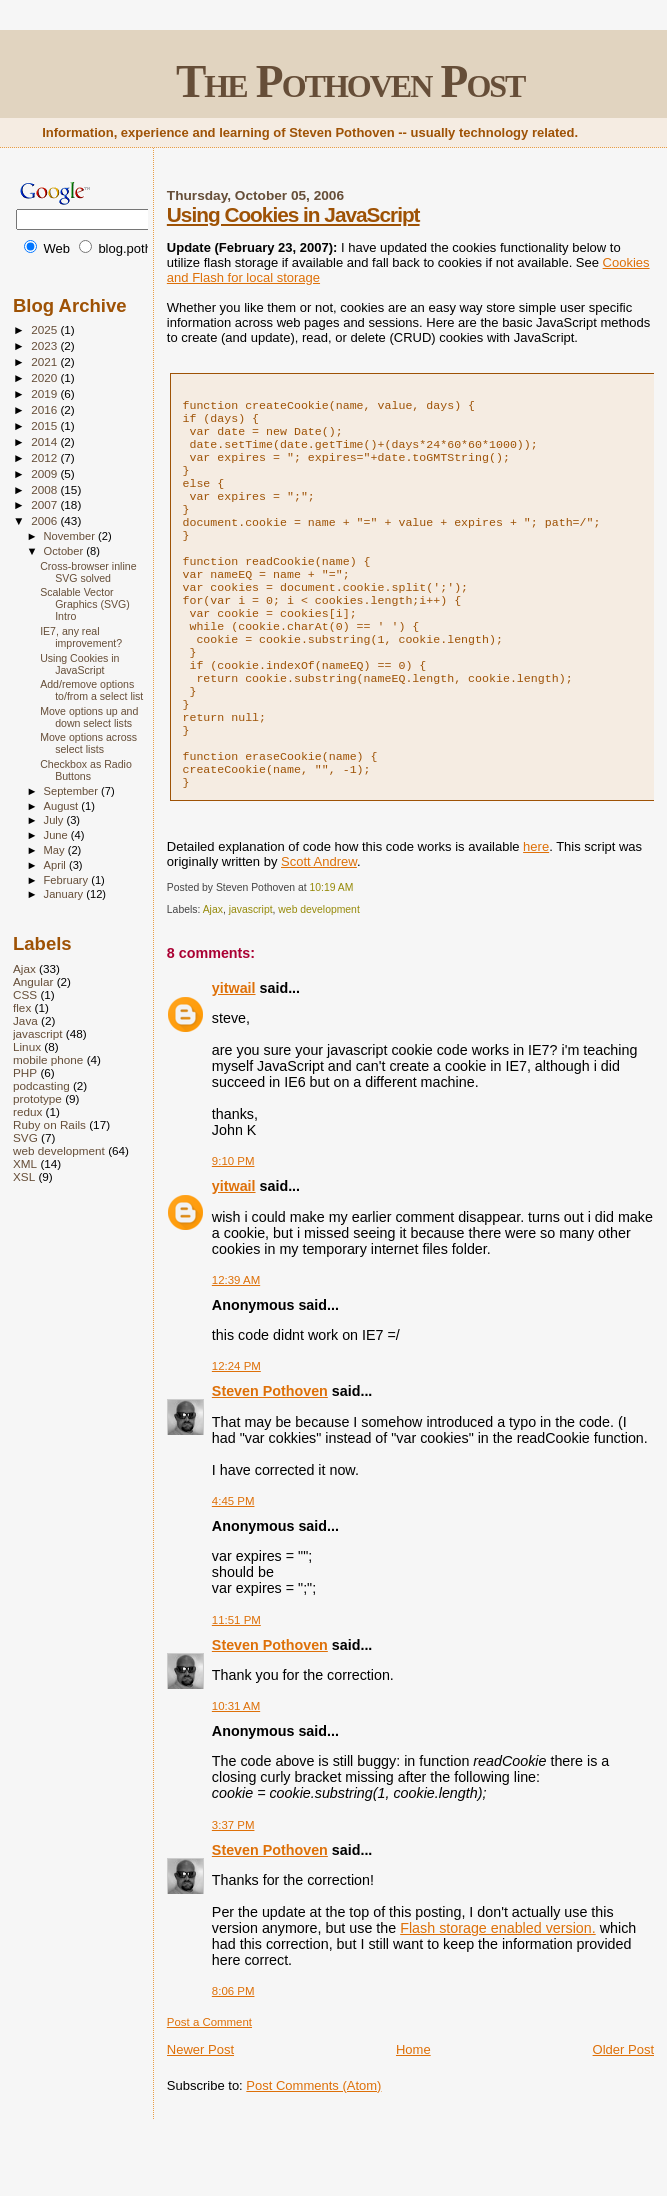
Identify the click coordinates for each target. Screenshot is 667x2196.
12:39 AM (236, 1342)
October (65, 551)
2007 (45, 504)
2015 (45, 425)
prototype (37, 1098)
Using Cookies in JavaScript (293, 214)
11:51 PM (236, 1682)
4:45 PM (233, 1563)
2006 (45, 520)
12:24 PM (236, 1428)
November (71, 536)
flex (22, 1007)
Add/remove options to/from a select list (91, 690)
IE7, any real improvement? (81, 637)
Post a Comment (209, 2084)
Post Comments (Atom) (313, 2147)
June (57, 835)
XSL (24, 1176)
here (536, 908)
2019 (45, 393)
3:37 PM (233, 1887)
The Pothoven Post (350, 81)
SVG (25, 1137)
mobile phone (48, 1059)
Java (25, 1020)
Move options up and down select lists (89, 717)
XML (25, 1163)
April (56, 865)
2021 (45, 361)
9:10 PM (233, 1223)
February (68, 880)
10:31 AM (236, 1768)
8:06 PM (233, 2053)
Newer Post (200, 2111)
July (55, 820)
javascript (251, 971)
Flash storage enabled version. (498, 1990)
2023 (45, 345)
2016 (45, 409)
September (73, 791)
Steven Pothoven (270, 1453)
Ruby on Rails (49, 1124)
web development (318, 971)
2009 (45, 473)
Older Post (623, 2111)
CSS (25, 994)
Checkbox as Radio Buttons (86, 770)
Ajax (213, 971)
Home (413, 2111)
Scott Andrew (319, 923)
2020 (45, 377)
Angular (33, 981)
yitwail (234, 1050)
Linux (27, 1046)
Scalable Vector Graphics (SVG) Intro (85, 604)
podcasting (41, 1085)
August (63, 806)
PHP (25, 1072)
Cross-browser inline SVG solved (88, 572)
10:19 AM (332, 949)
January (65, 894)
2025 (45, 329)
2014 (45, 441)
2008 (45, 489)
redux (27, 1111)
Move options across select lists (88, 743)
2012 (45, 457)
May (56, 850)
